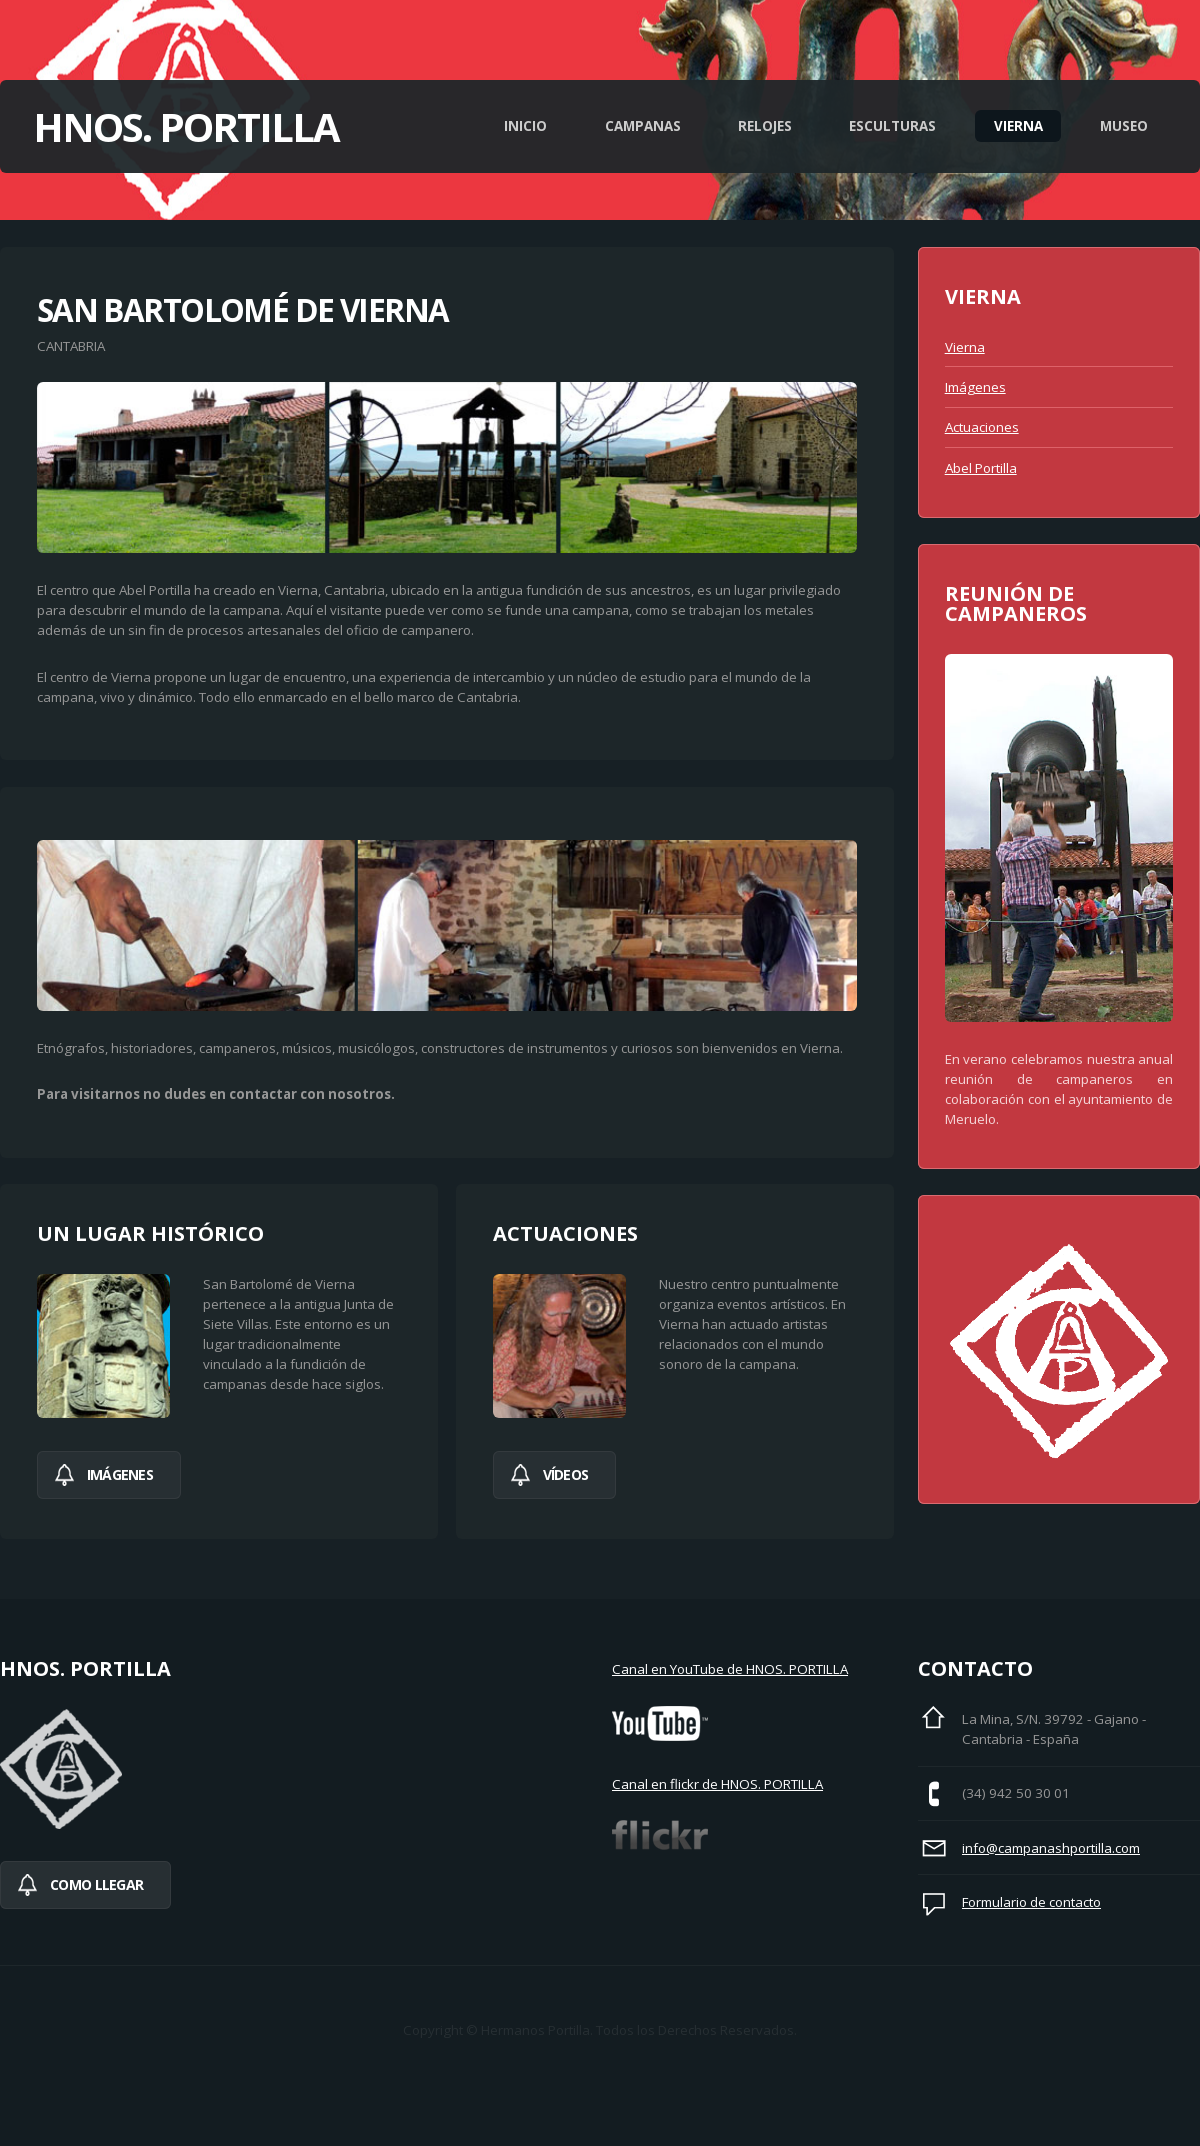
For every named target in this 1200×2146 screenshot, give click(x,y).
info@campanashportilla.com (1051, 1848)
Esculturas (892, 126)
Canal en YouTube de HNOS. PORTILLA (730, 1669)
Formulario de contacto (1031, 1902)
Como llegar (96, 1884)
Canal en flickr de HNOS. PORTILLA (717, 1784)
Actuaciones (982, 427)
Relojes (765, 126)
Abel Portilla (981, 468)
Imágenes (975, 387)
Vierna (1018, 126)
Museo (1124, 126)
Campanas (643, 126)
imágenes (120, 1474)
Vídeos (566, 1474)
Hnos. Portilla (186, 126)
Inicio (525, 126)
